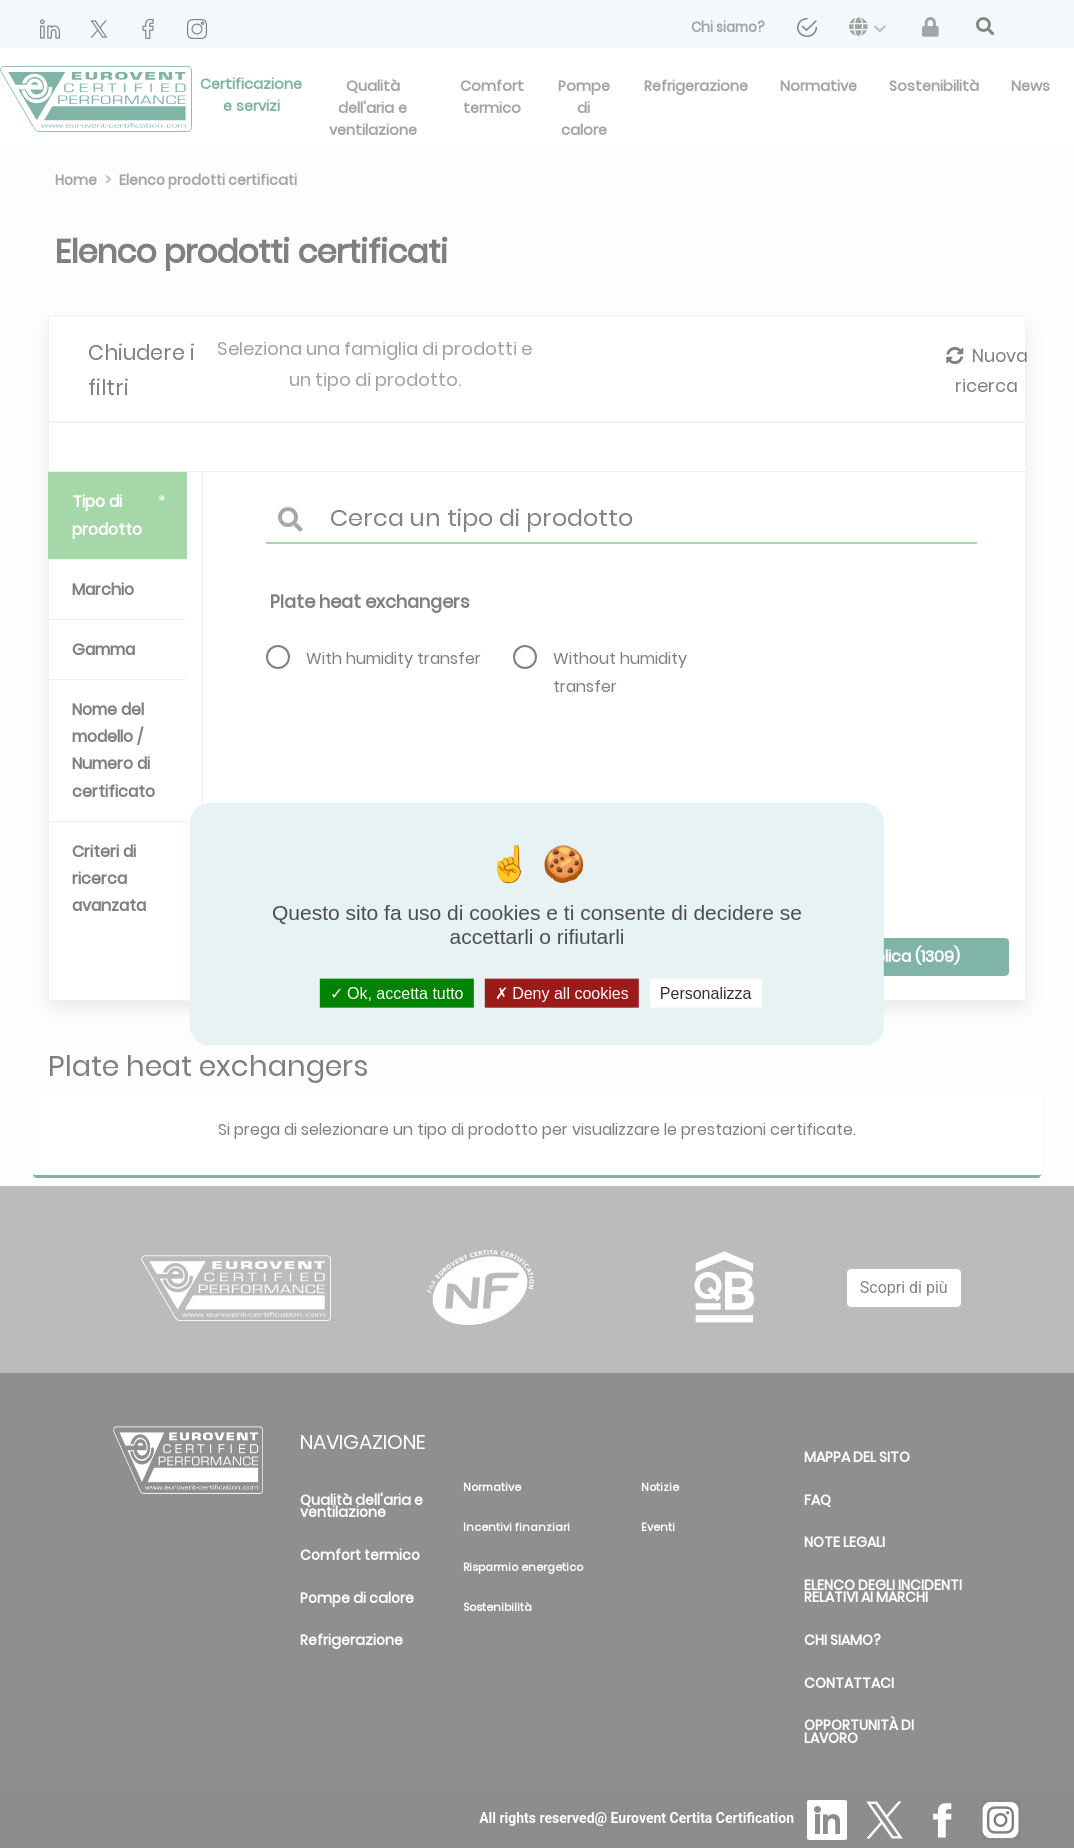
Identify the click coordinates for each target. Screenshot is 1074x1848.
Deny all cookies (562, 992)
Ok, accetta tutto (397, 992)
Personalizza (706, 992)
